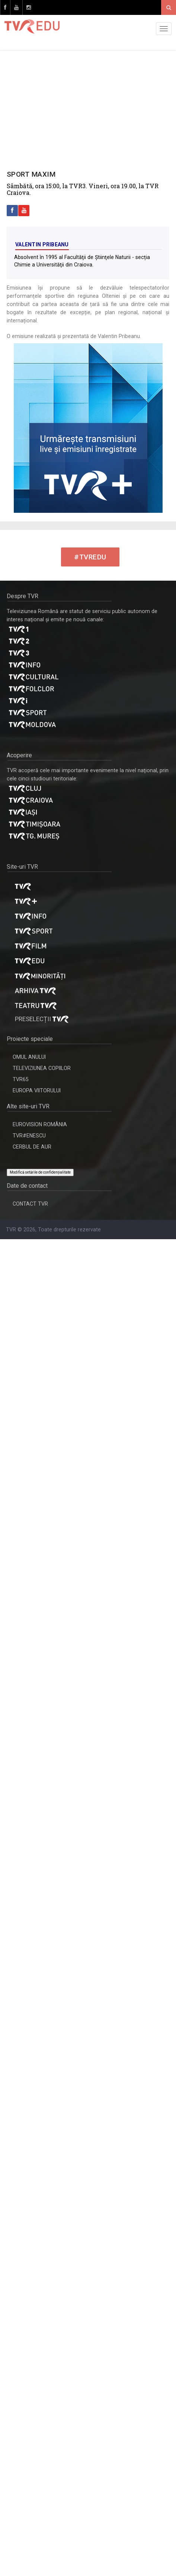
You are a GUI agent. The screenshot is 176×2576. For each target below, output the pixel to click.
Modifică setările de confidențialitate (40, 1172)
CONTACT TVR (30, 1204)
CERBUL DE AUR (32, 1147)
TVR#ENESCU (29, 1136)
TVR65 (21, 1079)
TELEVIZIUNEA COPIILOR (42, 1068)
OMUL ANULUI (29, 1057)
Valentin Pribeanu (42, 244)
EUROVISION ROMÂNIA (40, 1124)
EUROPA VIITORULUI (37, 1090)
